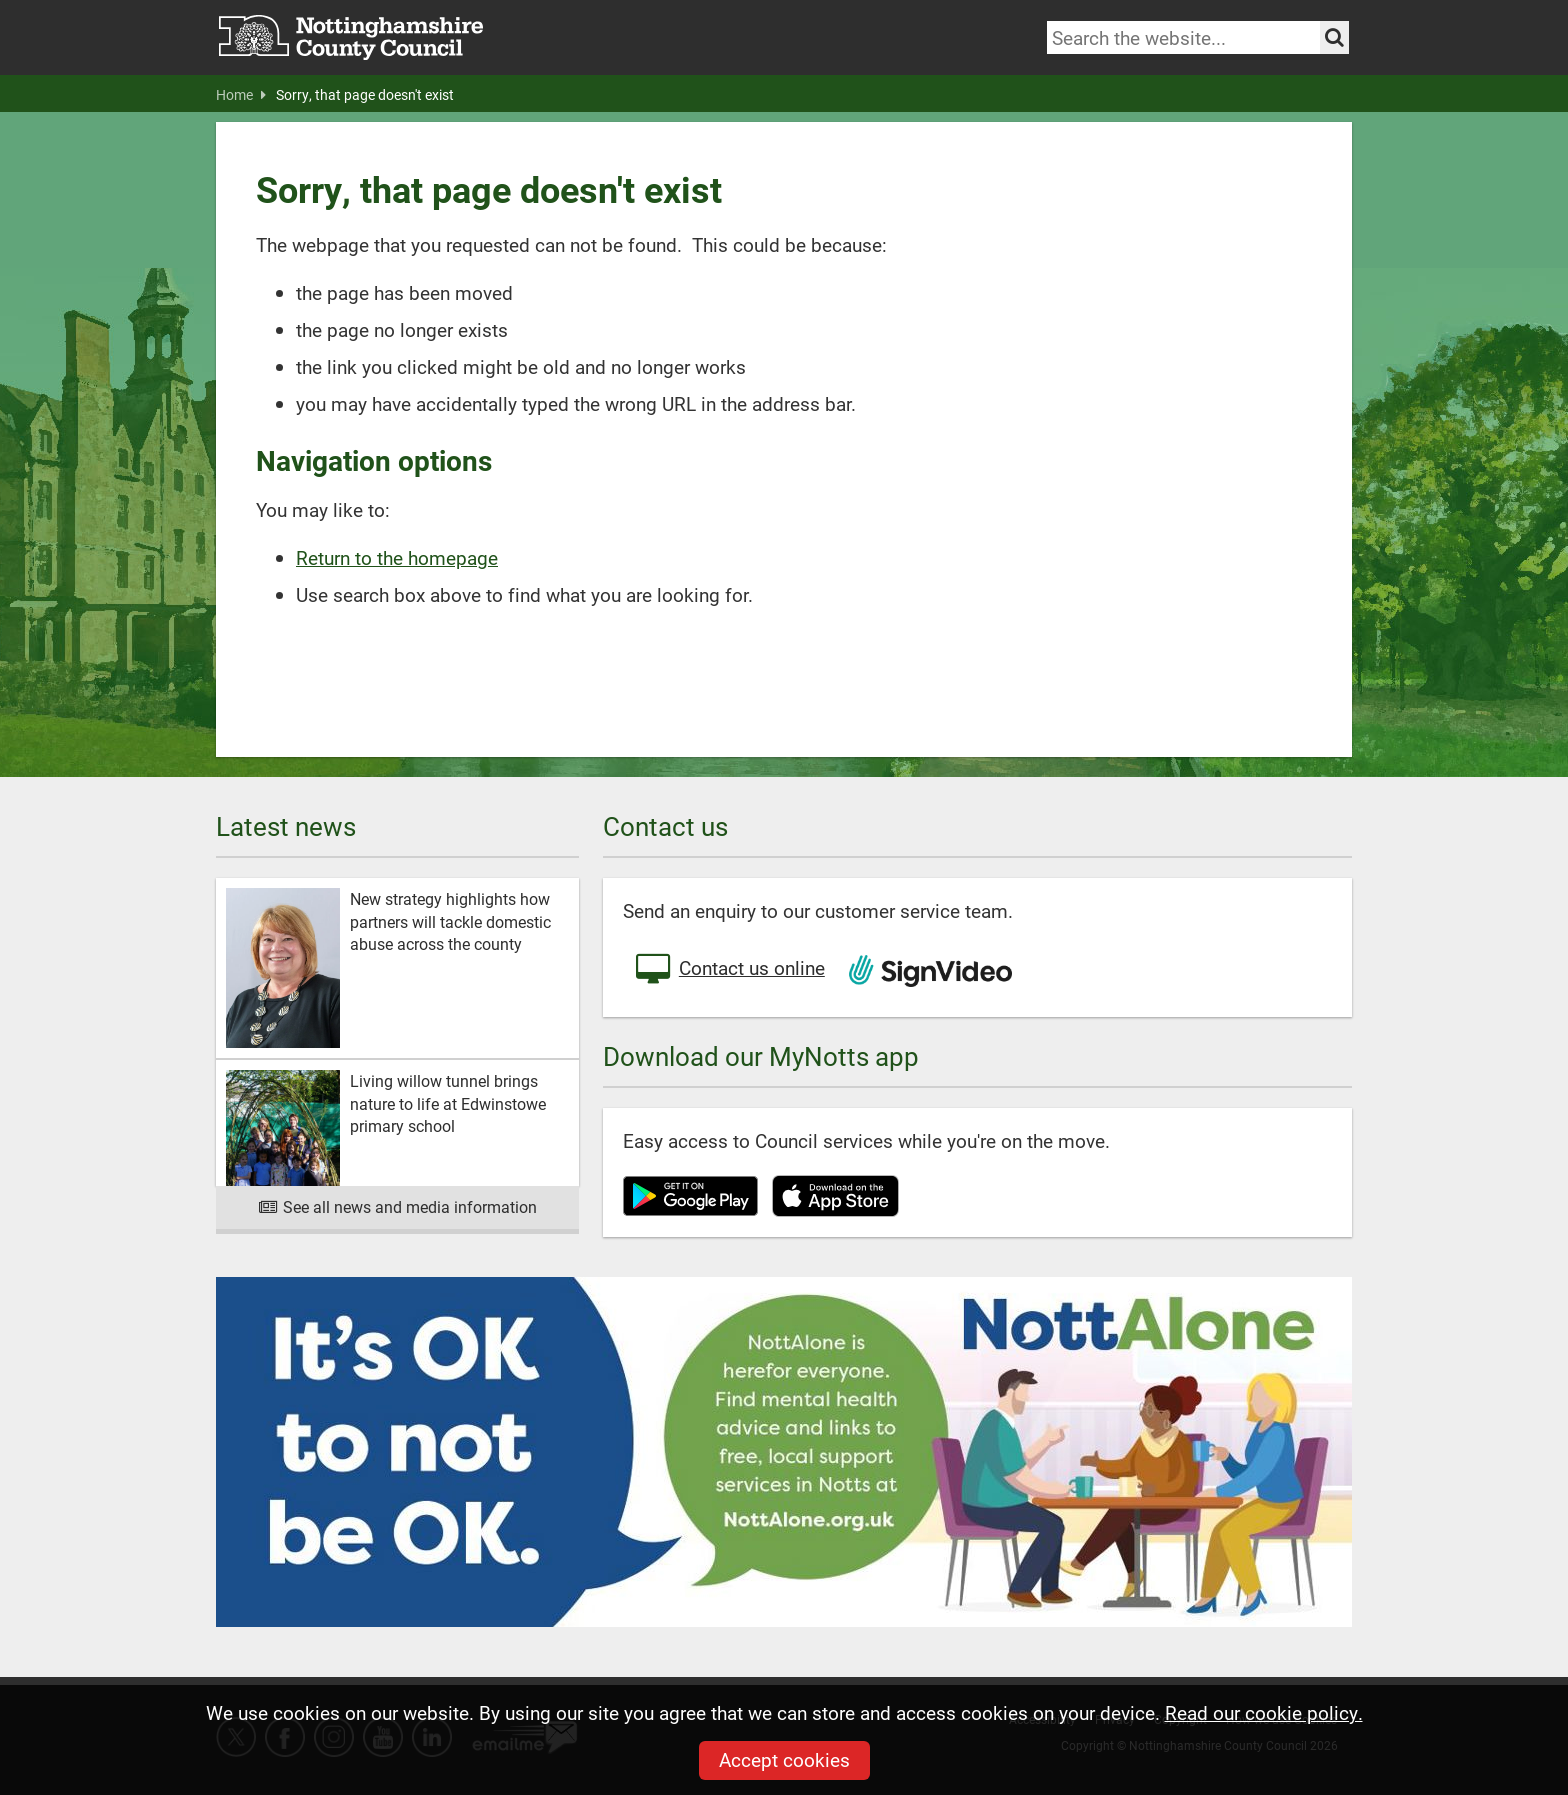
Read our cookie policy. (1264, 1712)
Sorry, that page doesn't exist (365, 95)
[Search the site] (1334, 37)
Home (241, 95)
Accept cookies (784, 1759)
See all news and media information (397, 1206)
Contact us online (729, 970)
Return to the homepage (397, 557)
